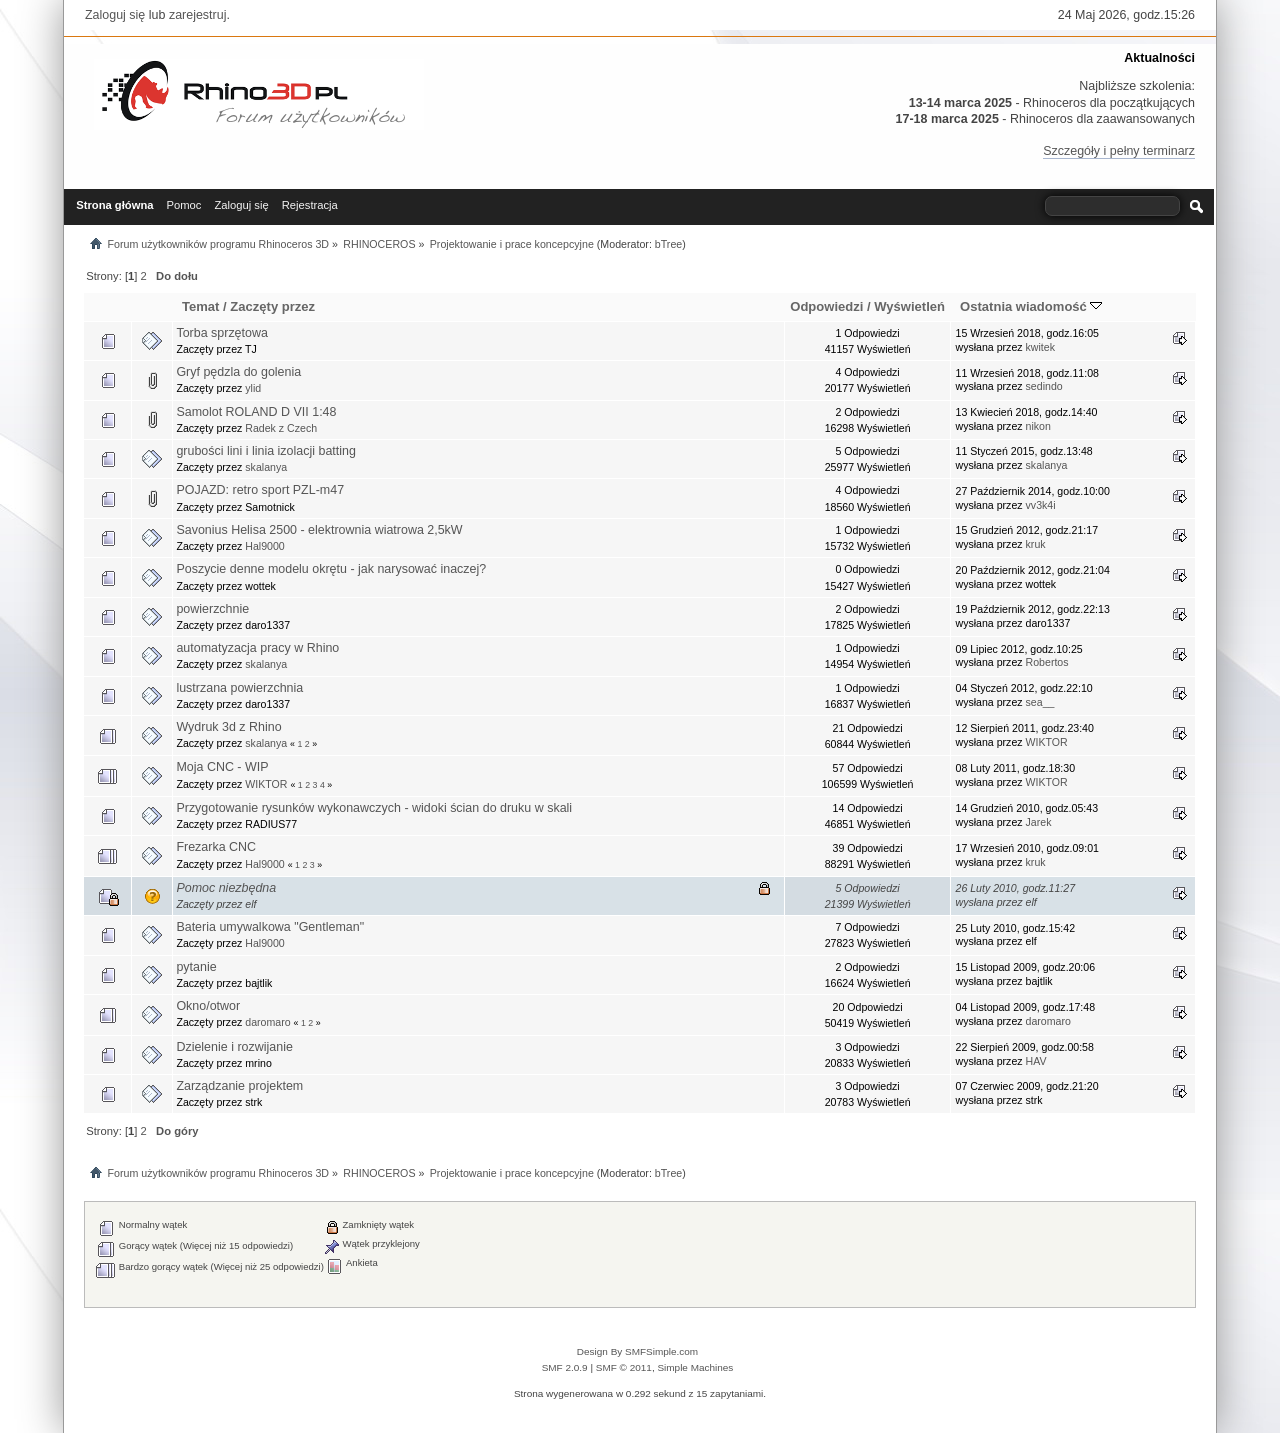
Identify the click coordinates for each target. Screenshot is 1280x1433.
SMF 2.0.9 (565, 1367)
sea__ (1040, 702)
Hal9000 (264, 546)
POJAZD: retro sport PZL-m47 (260, 490)
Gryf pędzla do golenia (238, 372)
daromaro (267, 1022)
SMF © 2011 (624, 1367)
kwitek (1040, 347)
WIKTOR (1047, 742)
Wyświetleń (909, 306)
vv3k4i (1041, 505)
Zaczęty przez (272, 306)
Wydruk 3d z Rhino (228, 727)
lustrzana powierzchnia (239, 688)
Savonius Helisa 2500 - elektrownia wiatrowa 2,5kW (319, 530)
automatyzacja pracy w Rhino (257, 648)
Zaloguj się (115, 15)
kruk (1036, 544)
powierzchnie (212, 609)
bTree (668, 244)
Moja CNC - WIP (222, 767)
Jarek (1039, 822)
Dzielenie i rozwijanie (234, 1047)
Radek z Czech (281, 428)
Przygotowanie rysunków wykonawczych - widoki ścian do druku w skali (374, 808)
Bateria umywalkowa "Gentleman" (270, 927)
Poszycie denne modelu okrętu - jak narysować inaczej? (331, 569)
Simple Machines (695, 1367)
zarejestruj (198, 15)
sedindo (1044, 386)
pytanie (196, 967)
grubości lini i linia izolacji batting (266, 451)
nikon (1038, 426)
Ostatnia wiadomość (1031, 306)
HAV (1036, 1061)
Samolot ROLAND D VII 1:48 (256, 412)
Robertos (1047, 662)
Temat (200, 306)
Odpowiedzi (826, 306)
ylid (253, 388)
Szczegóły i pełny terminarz (1119, 151)
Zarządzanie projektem (239, 1086)
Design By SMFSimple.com (637, 1351)
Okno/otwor (208, 1006)
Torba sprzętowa (221, 333)
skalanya (266, 467)
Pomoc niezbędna (226, 888)
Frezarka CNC (216, 847)
